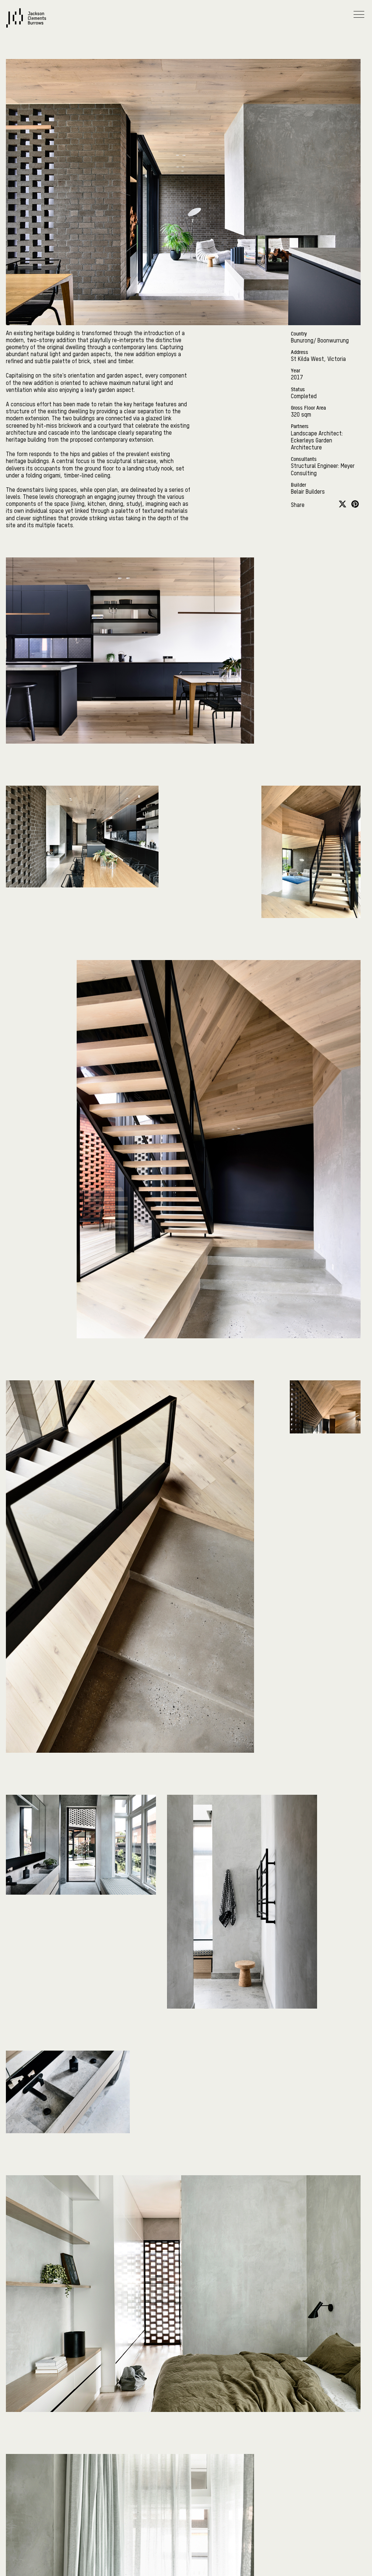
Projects (192, 67)
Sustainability (26, 128)
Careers (17, 148)
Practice (185, 87)
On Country (185, 47)
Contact (18, 169)
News (14, 108)
